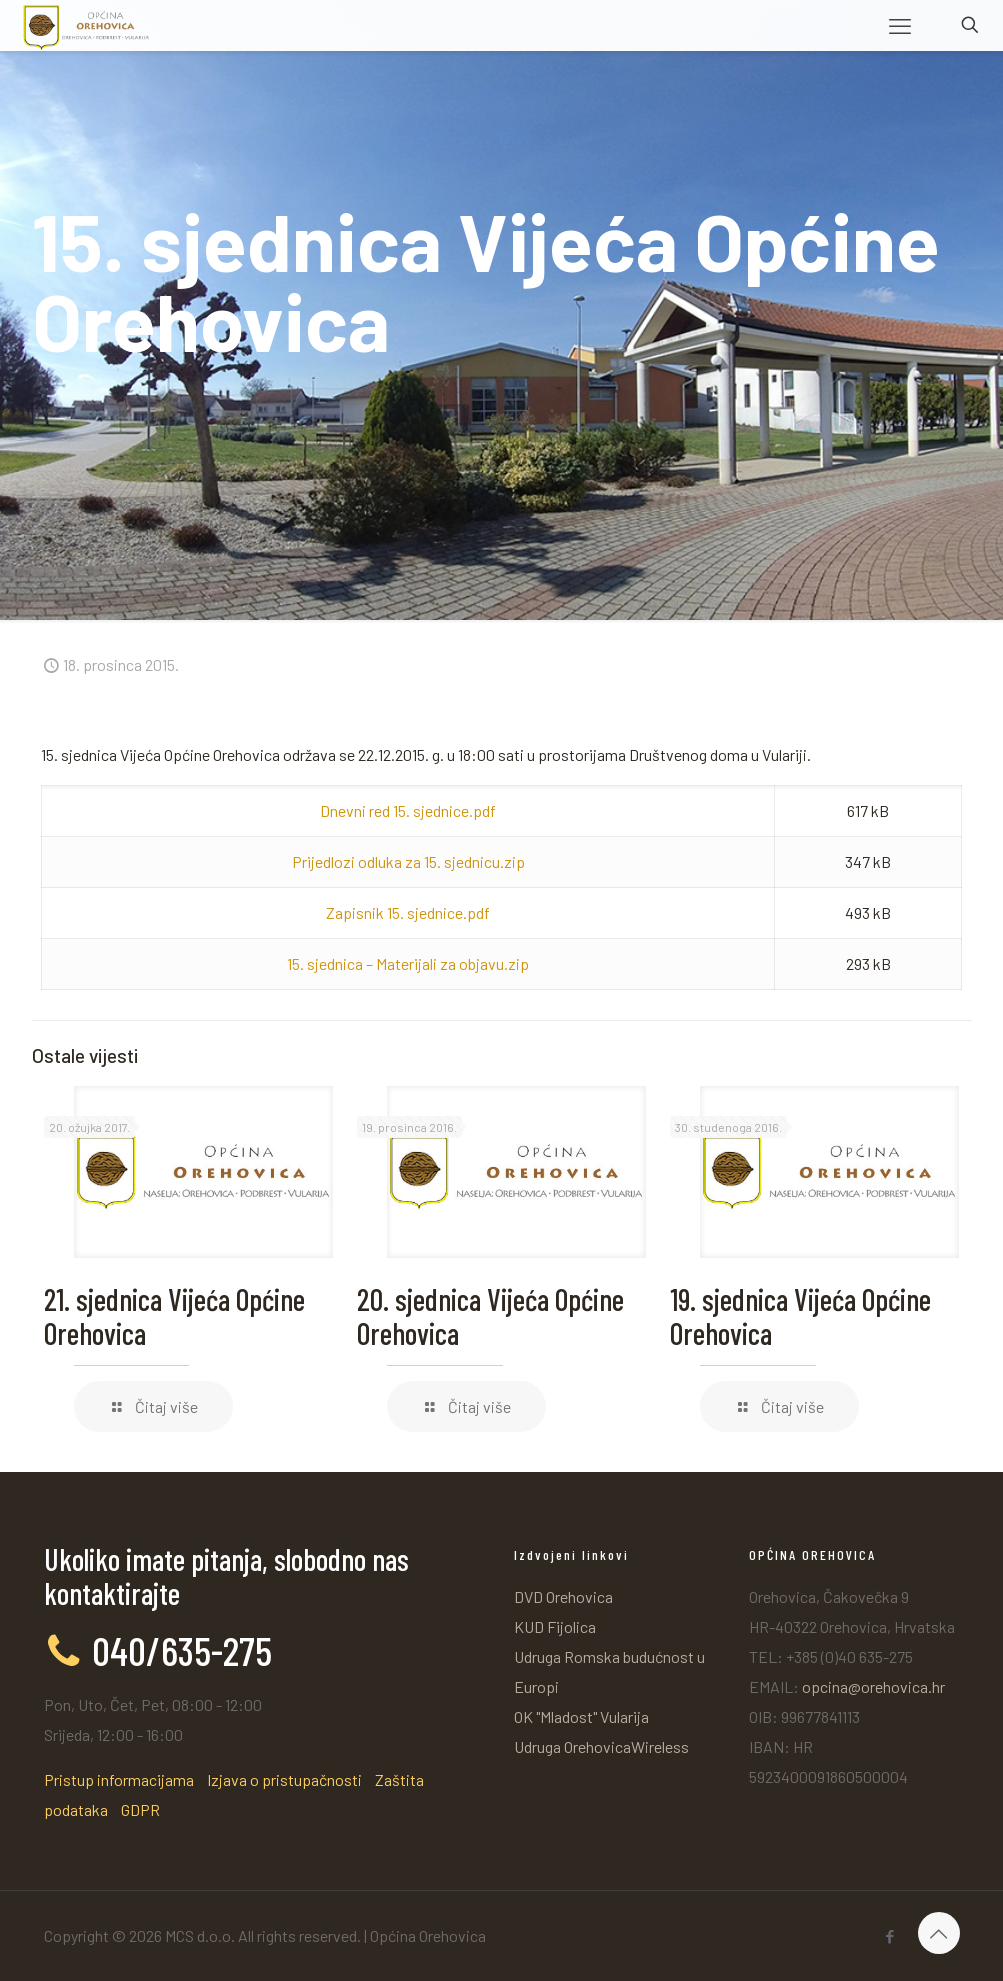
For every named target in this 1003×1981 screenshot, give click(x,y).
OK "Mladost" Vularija (581, 1716)
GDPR (140, 1809)
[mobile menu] (900, 25)
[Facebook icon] (890, 1936)
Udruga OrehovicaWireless (601, 1746)
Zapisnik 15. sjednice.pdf (408, 912)
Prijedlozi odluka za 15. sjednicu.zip (408, 861)
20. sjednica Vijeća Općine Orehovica (490, 1316)
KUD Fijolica (555, 1626)
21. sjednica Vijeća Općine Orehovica (174, 1316)
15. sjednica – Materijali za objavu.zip (408, 963)
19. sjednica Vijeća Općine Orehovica (800, 1316)
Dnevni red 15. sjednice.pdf (408, 810)
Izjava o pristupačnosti (284, 1779)
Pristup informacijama (119, 1779)
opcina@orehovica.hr (873, 1686)
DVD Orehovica (563, 1596)
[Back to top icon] (939, 1933)
